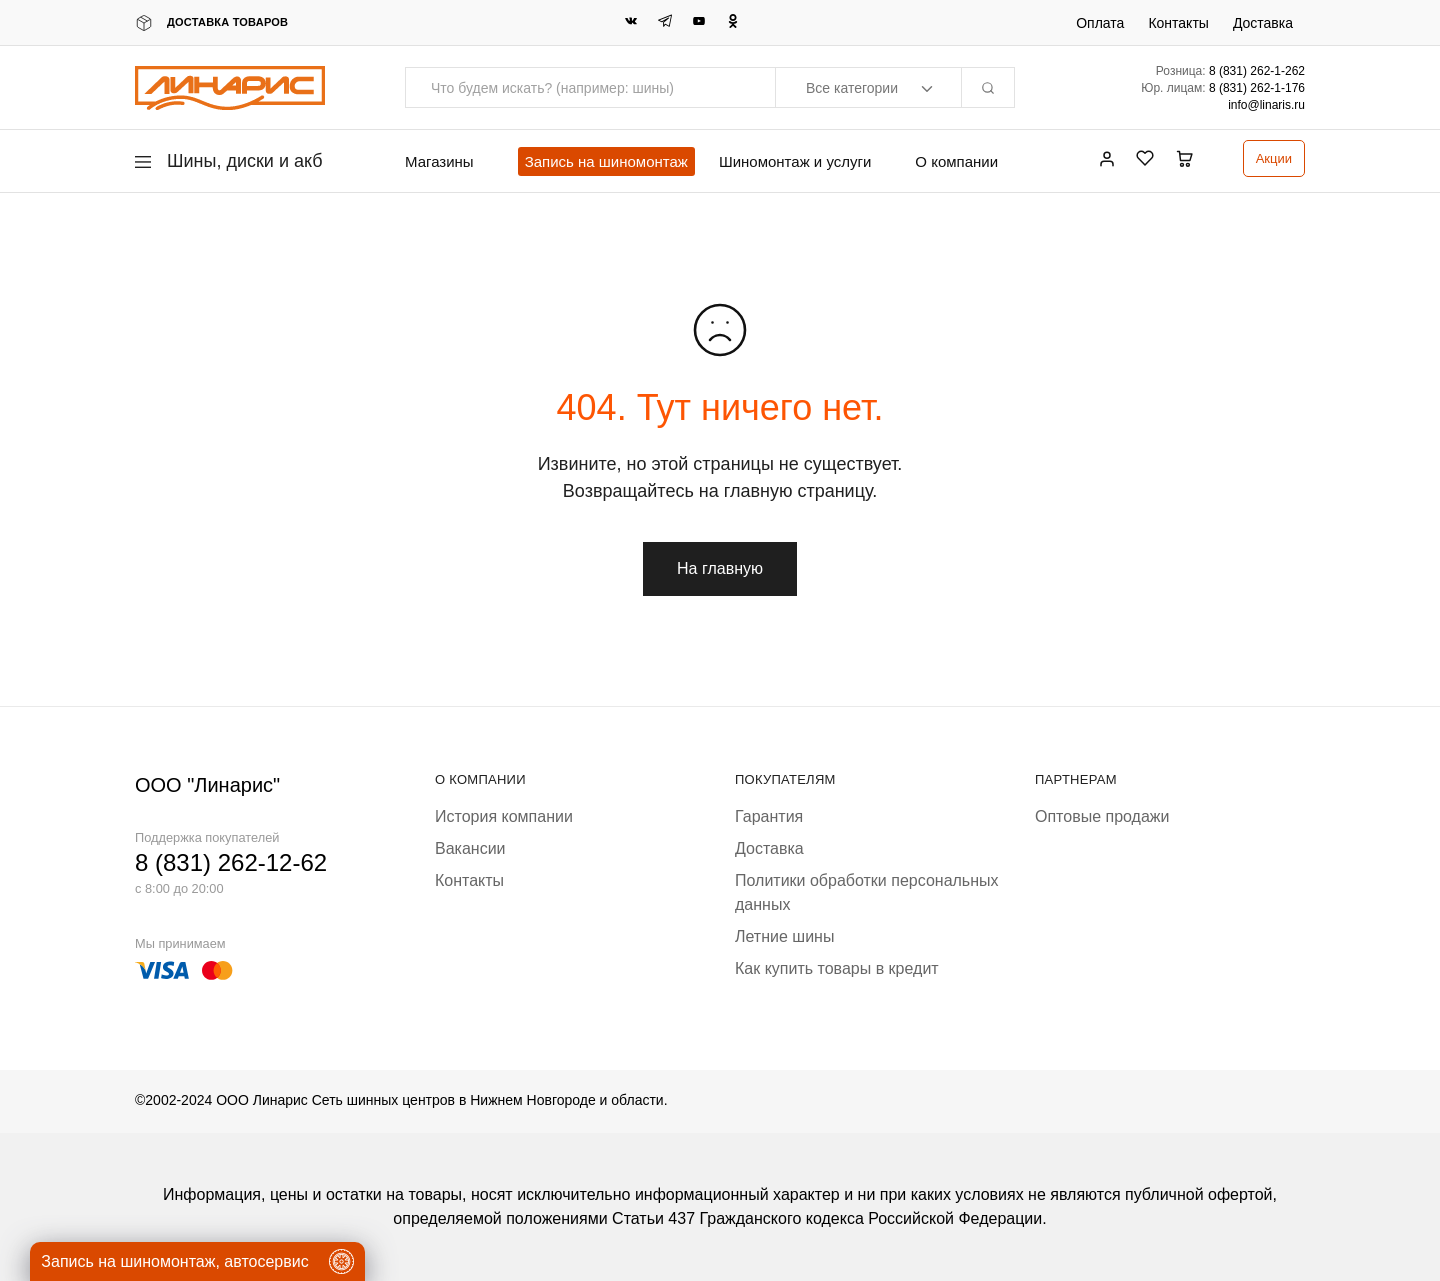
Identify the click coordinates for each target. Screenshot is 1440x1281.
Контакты (1178, 23)
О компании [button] (956, 161)
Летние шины (784, 936)
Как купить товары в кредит (837, 968)
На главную (720, 568)
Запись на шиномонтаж (606, 161)
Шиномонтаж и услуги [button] (795, 161)
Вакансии (470, 848)
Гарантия (769, 816)
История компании (504, 816)
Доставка (1263, 23)
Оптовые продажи (1102, 816)
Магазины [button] (439, 161)
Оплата (1100, 23)
